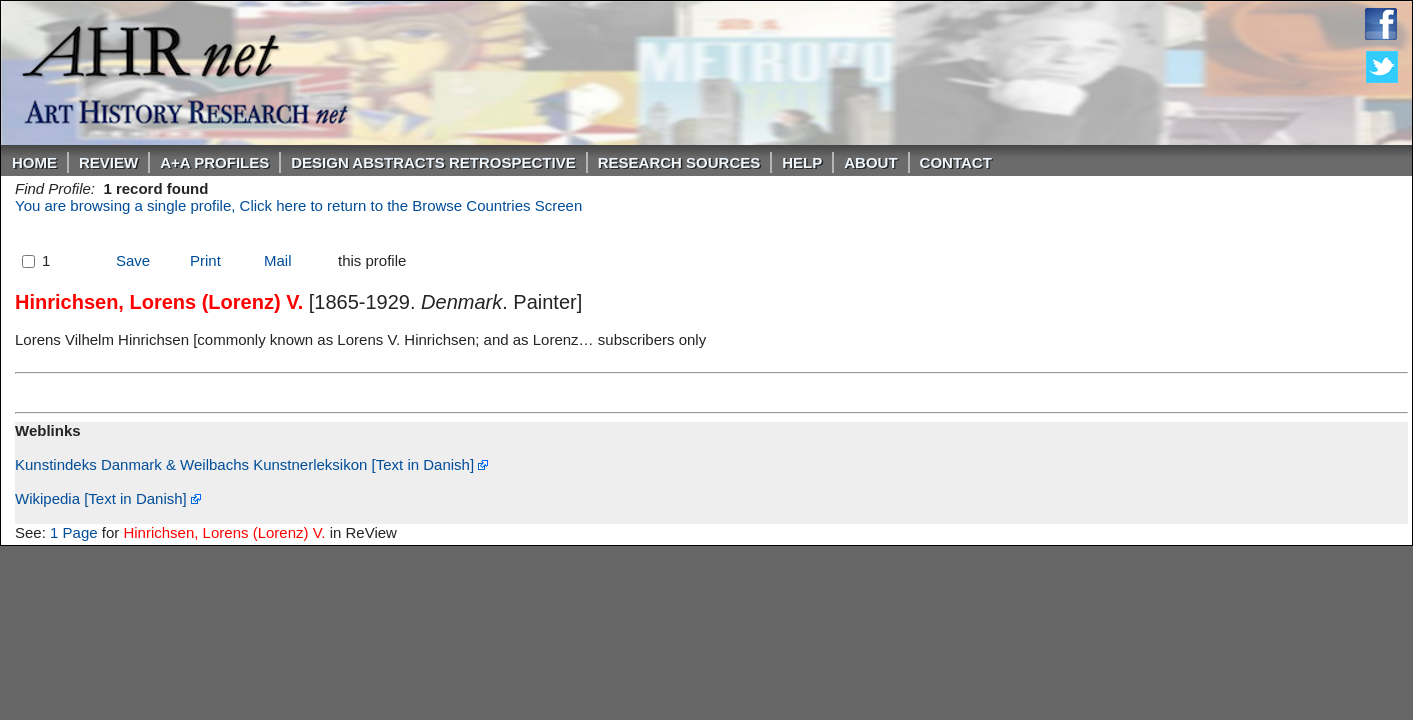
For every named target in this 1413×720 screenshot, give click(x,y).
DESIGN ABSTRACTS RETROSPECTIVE (433, 162)
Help (802, 162)
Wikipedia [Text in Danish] (108, 498)
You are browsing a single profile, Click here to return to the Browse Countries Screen (298, 205)
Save (133, 260)
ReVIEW (108, 162)
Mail (278, 260)
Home (34, 162)
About (870, 162)
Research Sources (679, 162)
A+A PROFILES (214, 162)
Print (205, 260)
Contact (956, 162)
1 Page (74, 532)
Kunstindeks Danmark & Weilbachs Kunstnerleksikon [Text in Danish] (251, 464)
